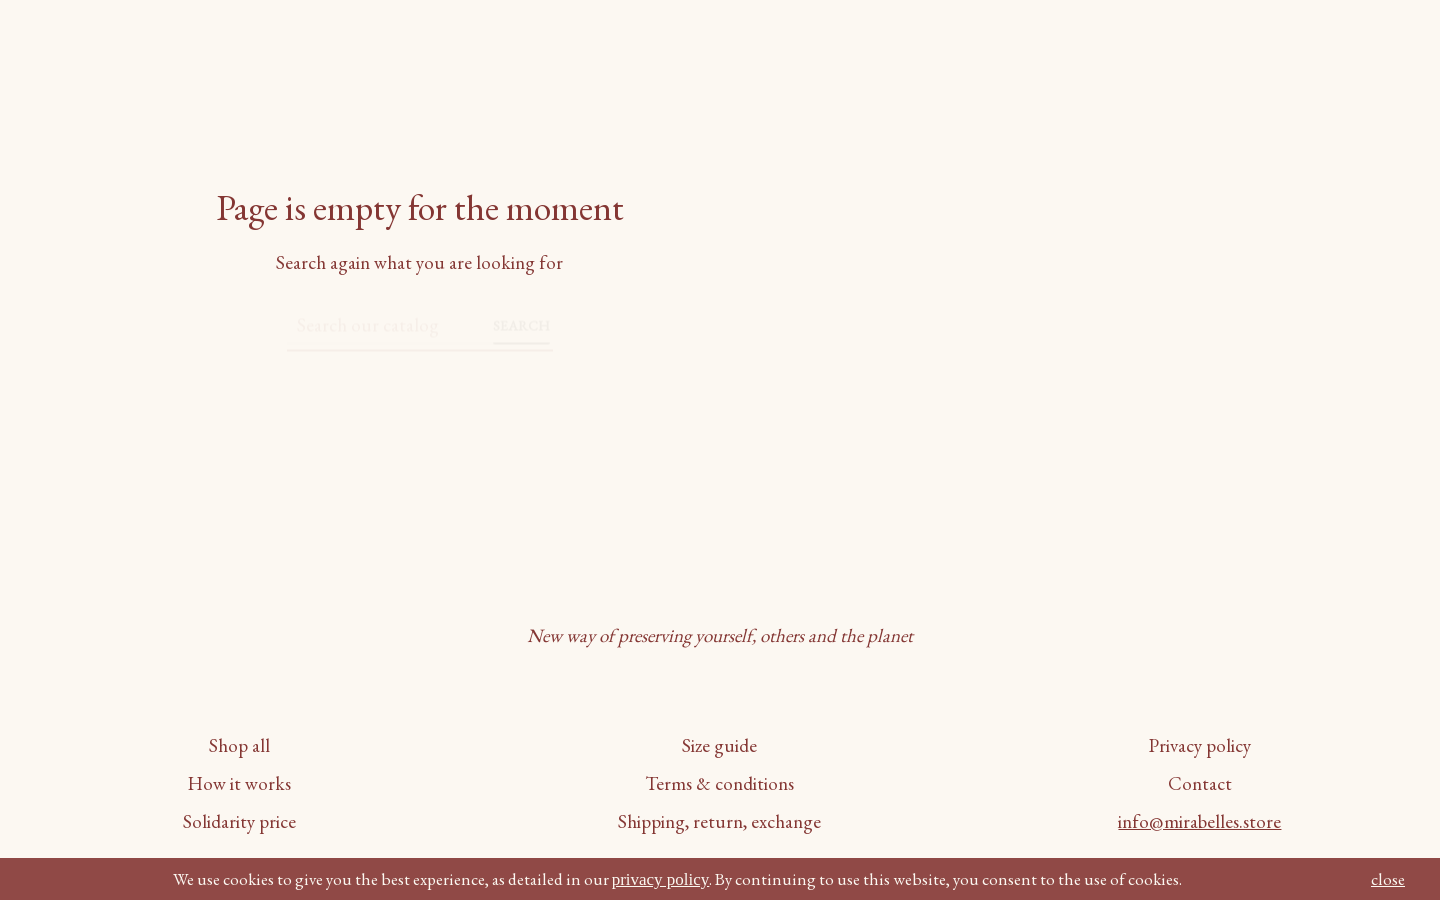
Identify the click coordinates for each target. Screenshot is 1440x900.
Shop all (239, 745)
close (1388, 879)
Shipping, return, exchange (719, 821)
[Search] (391, 317)
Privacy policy (1200, 745)
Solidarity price (239, 821)
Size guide (719, 745)
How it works (239, 783)
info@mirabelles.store (1199, 821)
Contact (1200, 783)
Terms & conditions (719, 783)
